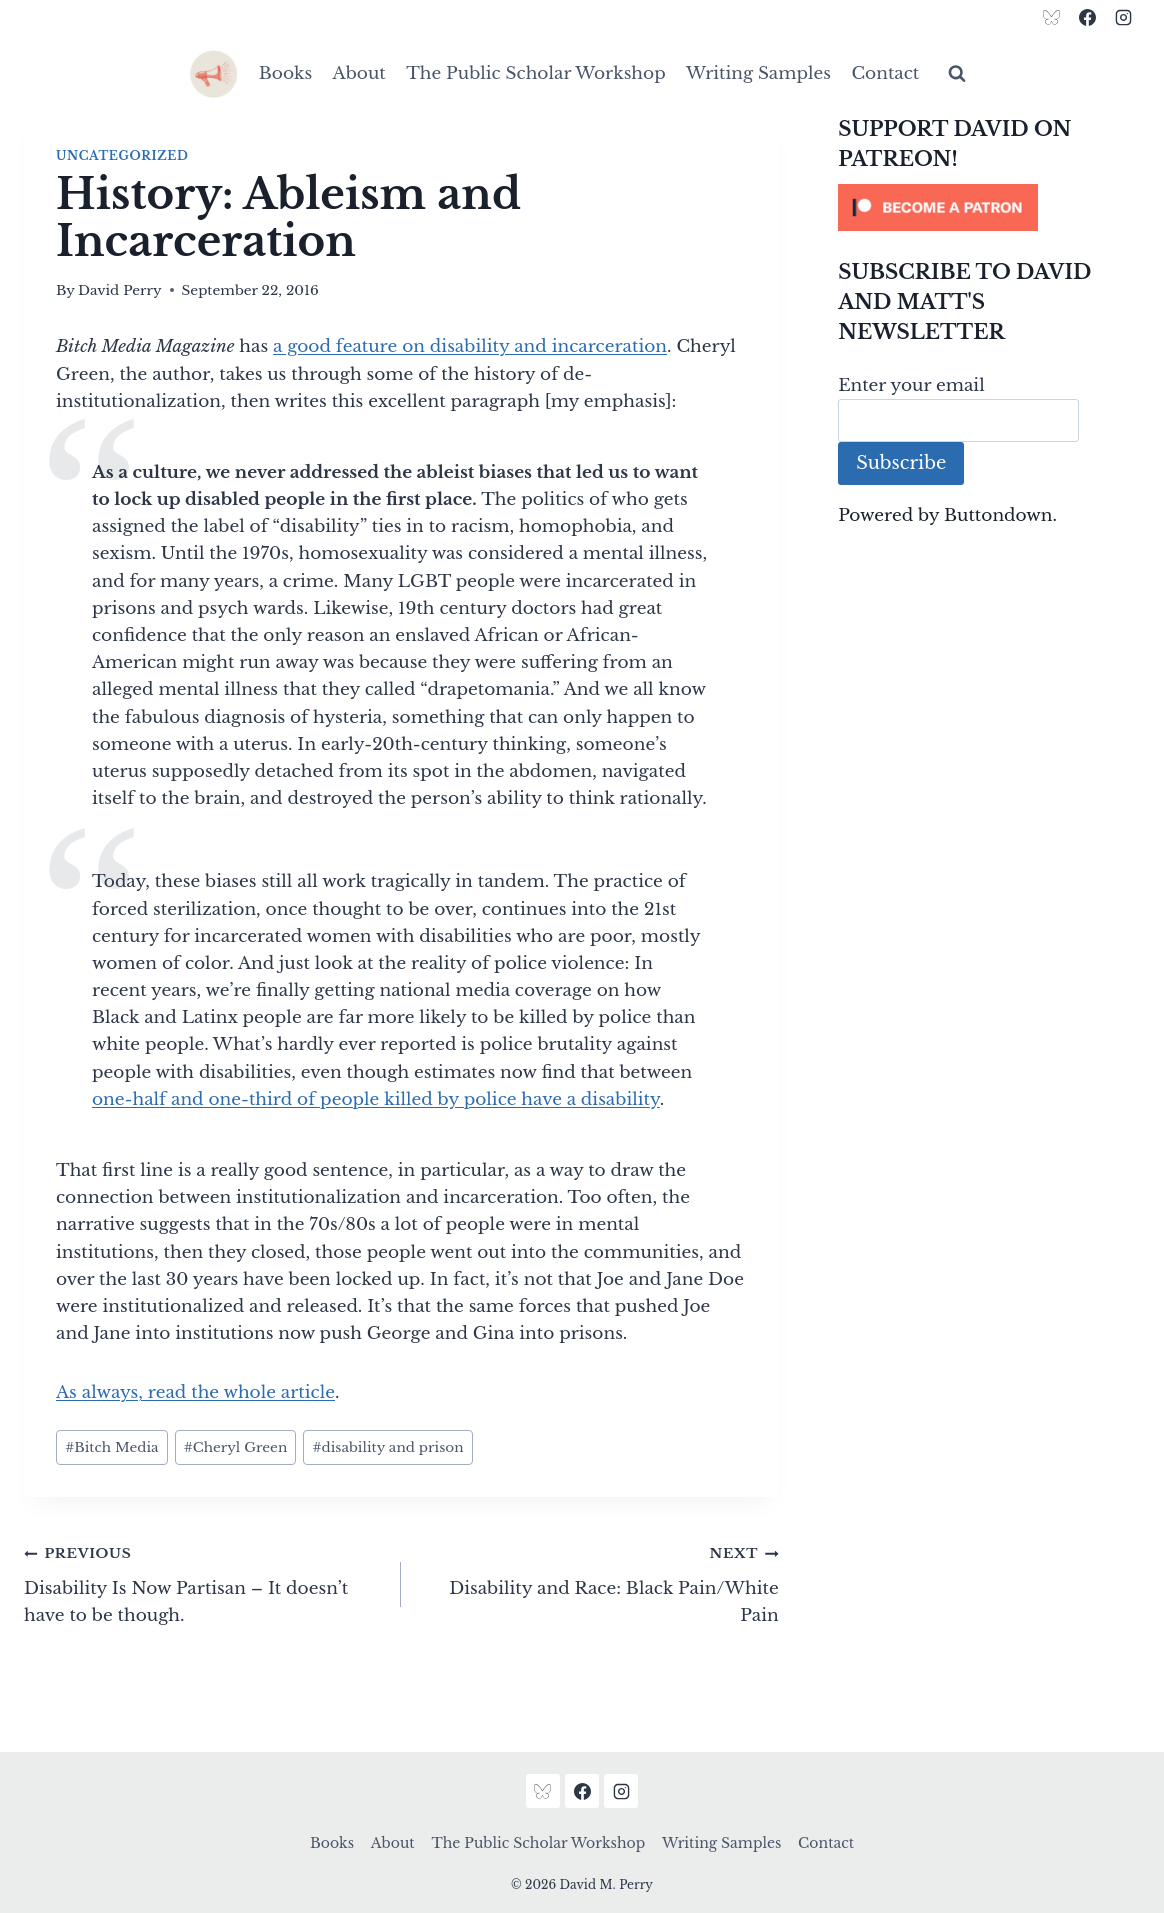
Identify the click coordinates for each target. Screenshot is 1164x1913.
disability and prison (387, 1447)
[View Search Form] (957, 74)
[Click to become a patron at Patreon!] (989, 207)
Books (285, 73)
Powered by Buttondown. (947, 515)
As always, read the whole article (195, 1392)
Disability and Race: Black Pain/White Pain (598, 1582)
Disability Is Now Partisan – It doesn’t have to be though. (204, 1582)
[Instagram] (1123, 17)
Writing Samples (758, 73)
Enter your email (911, 385)
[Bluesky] (1052, 17)
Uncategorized (122, 155)
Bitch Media (111, 1447)
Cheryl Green (236, 1447)
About (359, 73)
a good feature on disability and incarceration (470, 346)
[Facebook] (1087, 17)
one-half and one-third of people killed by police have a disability (376, 1099)
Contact (885, 73)
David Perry (120, 290)
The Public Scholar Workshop (536, 73)
